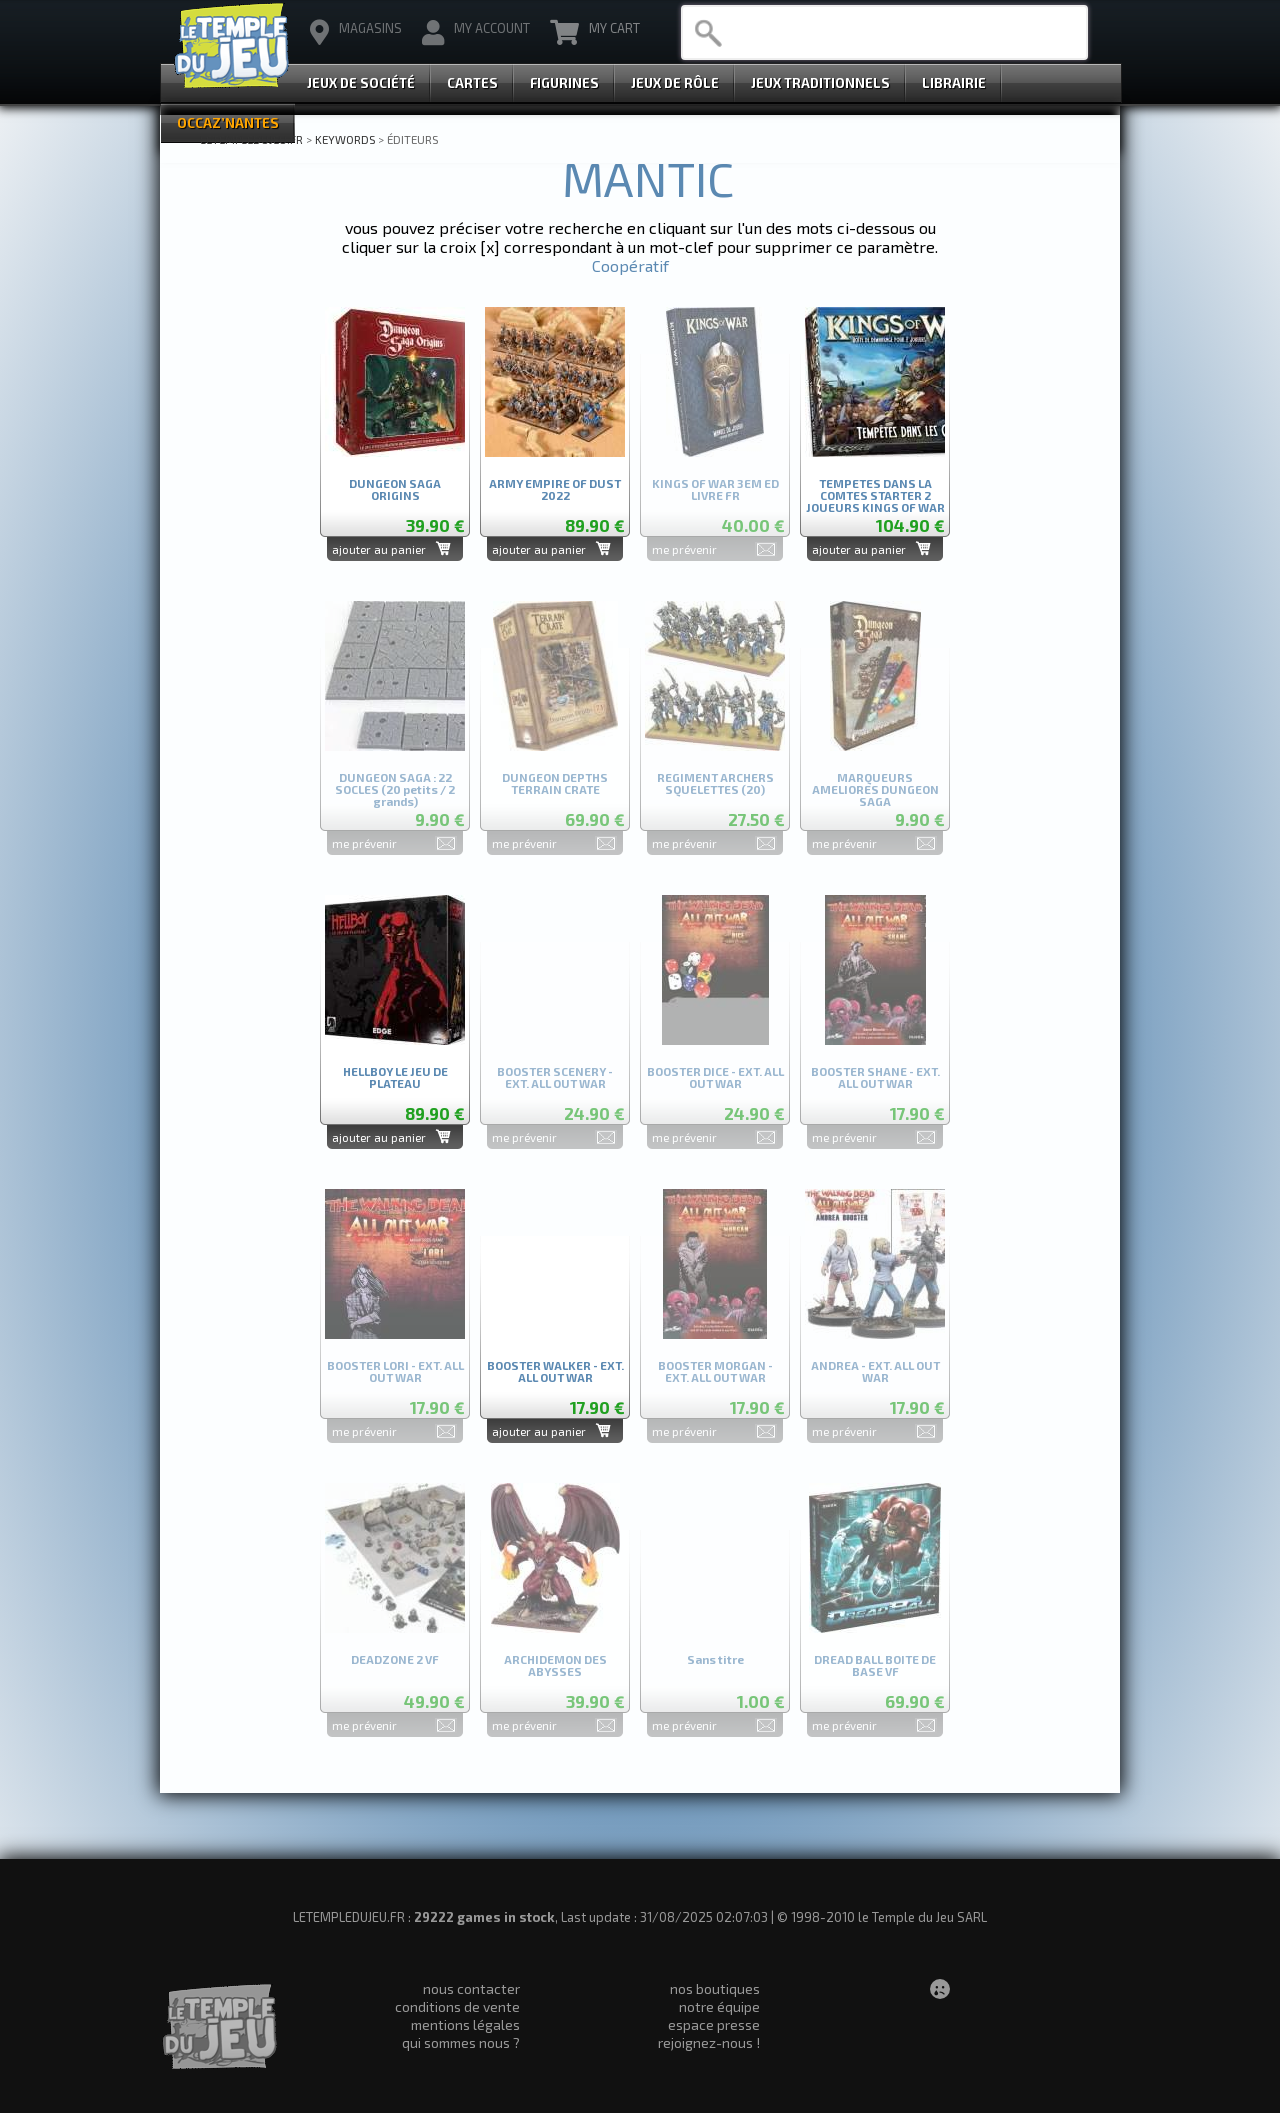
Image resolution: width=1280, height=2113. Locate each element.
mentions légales (465, 2024)
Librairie (954, 83)
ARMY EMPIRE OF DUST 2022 (555, 489)
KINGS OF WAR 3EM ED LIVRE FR (715, 489)
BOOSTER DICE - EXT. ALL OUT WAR (715, 1077)
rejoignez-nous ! (709, 2042)
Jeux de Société (361, 83)
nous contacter (471, 1988)
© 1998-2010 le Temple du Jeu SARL (882, 1917)
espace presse (714, 2024)
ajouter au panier (379, 549)
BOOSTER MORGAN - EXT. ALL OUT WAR (715, 1371)
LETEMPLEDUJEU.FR (251, 139)
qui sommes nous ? (461, 2042)
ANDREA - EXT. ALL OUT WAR (875, 1371)
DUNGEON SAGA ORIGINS (395, 489)
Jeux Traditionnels (820, 83)
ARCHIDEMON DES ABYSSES (555, 1665)
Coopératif (630, 265)
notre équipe (719, 2006)
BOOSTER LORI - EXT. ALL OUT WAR (395, 1371)
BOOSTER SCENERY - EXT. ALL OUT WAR (555, 1077)
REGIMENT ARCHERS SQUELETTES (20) (715, 783)
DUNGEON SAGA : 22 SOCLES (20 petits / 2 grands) (395, 785)
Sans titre (715, 1659)
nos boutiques (715, 1988)
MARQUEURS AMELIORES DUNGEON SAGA (875, 785)
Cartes (472, 83)
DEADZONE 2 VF (395, 1659)
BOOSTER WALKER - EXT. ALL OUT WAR (555, 1371)
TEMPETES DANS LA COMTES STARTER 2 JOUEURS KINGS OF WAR (875, 491)
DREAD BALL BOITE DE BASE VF (875, 1665)
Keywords (345, 139)
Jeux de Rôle (675, 83)
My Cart (595, 33)
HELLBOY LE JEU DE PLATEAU (395, 1077)
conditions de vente (457, 2006)
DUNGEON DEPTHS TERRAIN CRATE (555, 783)
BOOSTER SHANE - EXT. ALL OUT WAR (875, 1077)
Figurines (564, 83)
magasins (356, 33)
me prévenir (684, 549)
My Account (476, 33)
